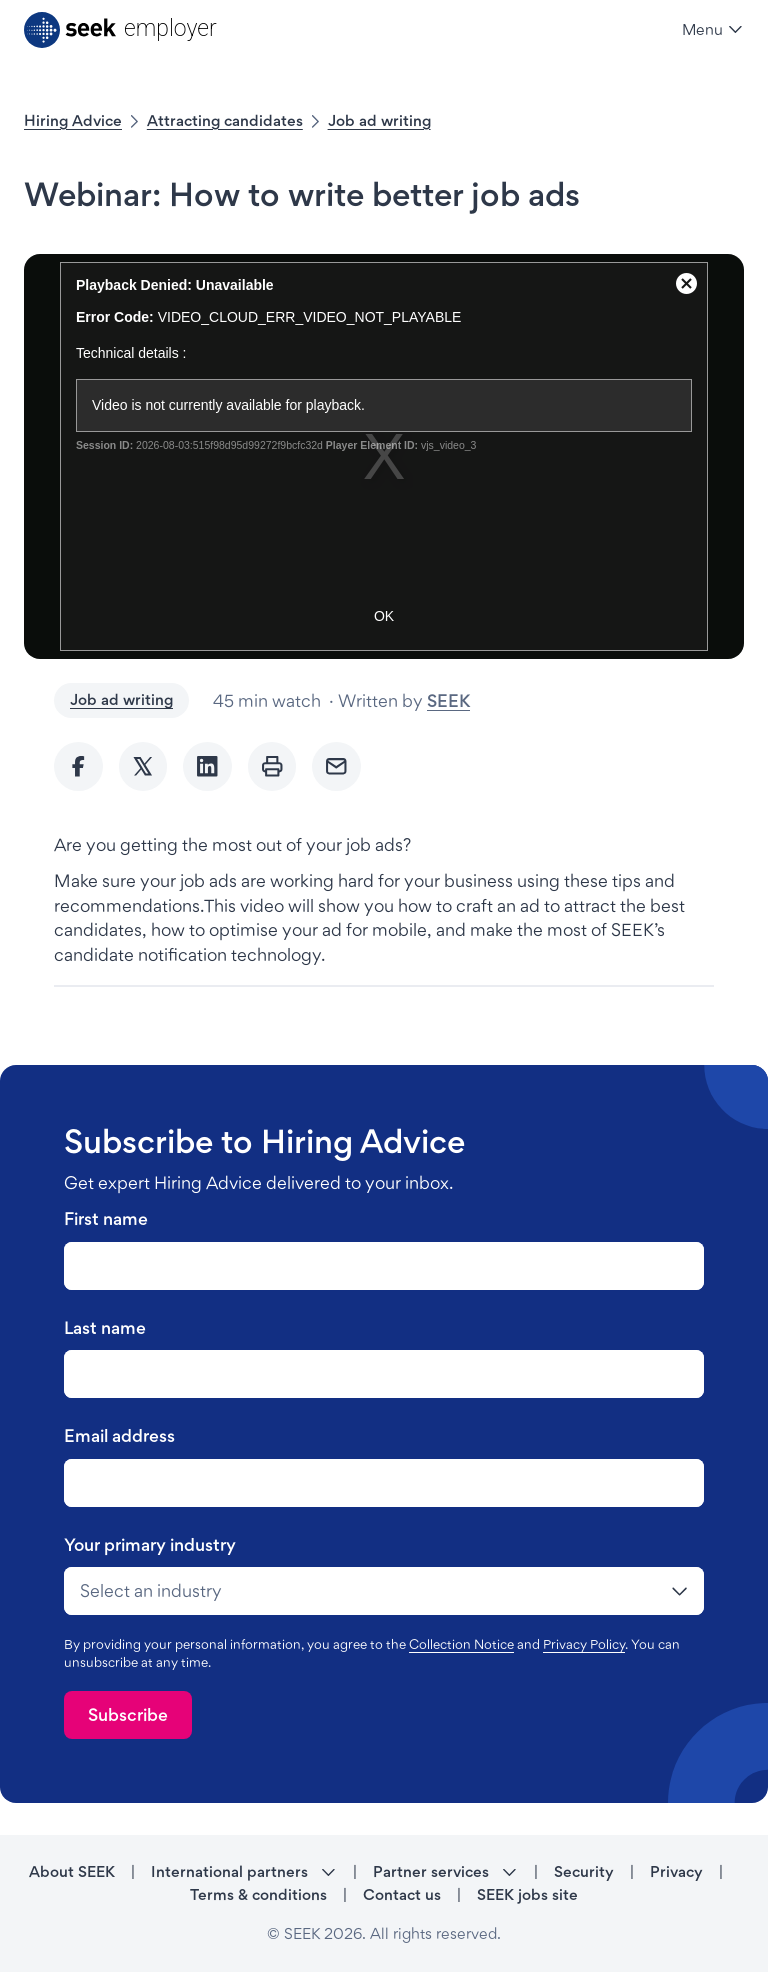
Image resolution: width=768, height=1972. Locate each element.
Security (584, 1871)
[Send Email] (336, 766)
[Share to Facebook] (78, 766)
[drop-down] (384, 1591)
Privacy (676, 1871)
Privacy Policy (584, 1644)
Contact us (402, 1894)
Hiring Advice (73, 120)
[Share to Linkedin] (207, 766)
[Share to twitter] (143, 766)
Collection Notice (461, 1644)
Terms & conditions (258, 1894)
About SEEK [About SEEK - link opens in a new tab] (72, 1871)
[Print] (272, 766)
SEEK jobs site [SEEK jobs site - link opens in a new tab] (527, 1894)
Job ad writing (379, 120)
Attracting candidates (225, 120)
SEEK (448, 700)
